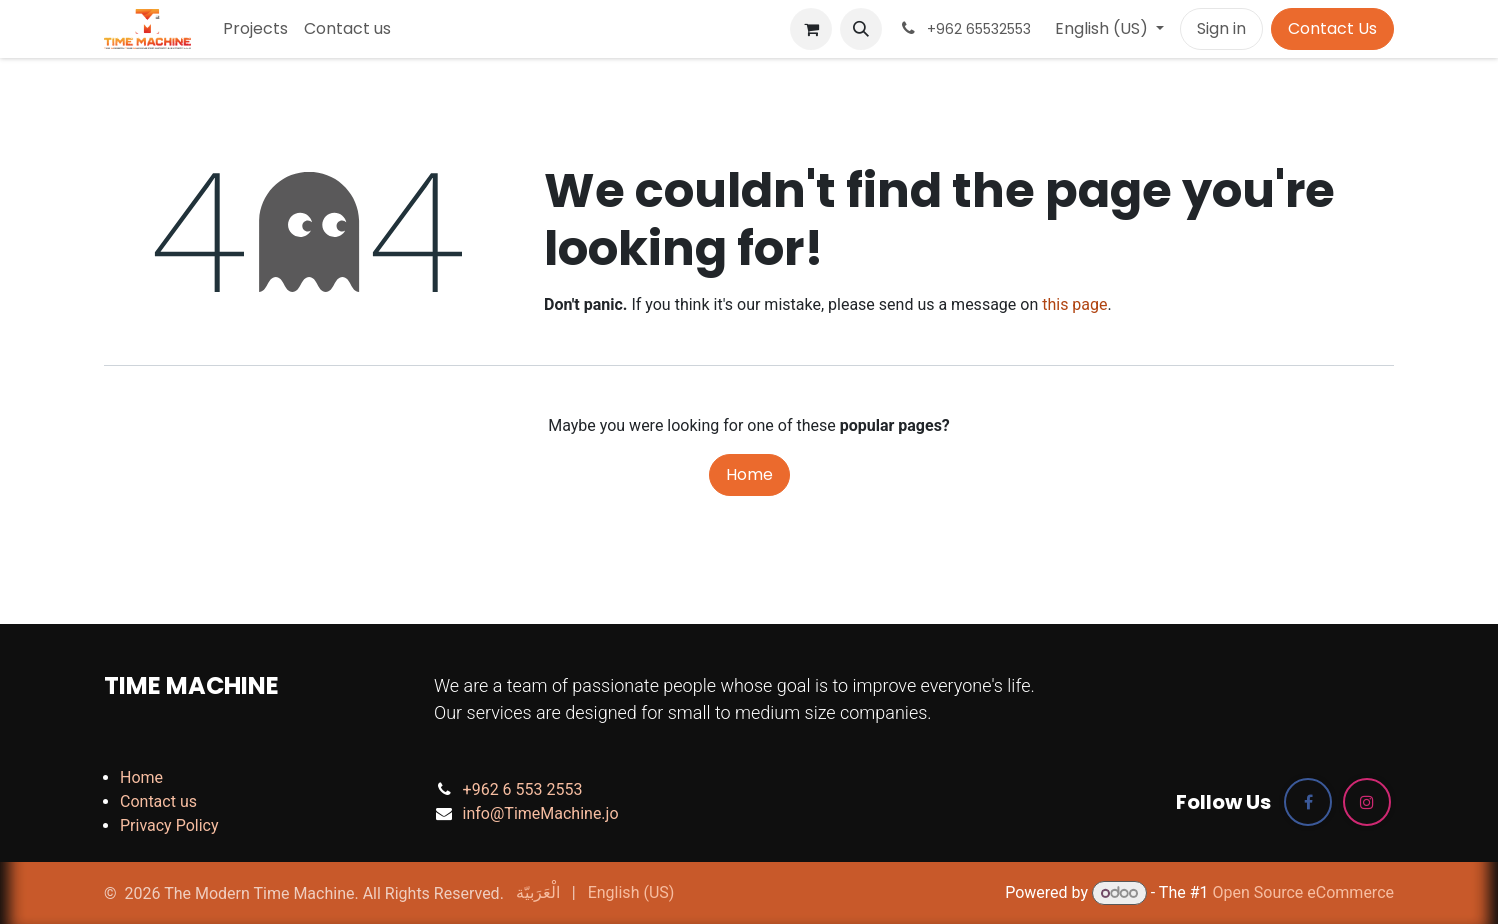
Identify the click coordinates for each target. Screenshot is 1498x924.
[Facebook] (1308, 802)
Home (749, 474)
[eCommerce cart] (811, 29)
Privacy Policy (169, 825)
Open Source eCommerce (1303, 892)
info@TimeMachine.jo (541, 813)
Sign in (1221, 28)
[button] (861, 29)
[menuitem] (255, 29)
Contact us (158, 801)
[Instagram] (1367, 802)
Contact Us (1332, 28)
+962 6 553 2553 (523, 789)
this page (1074, 304)
